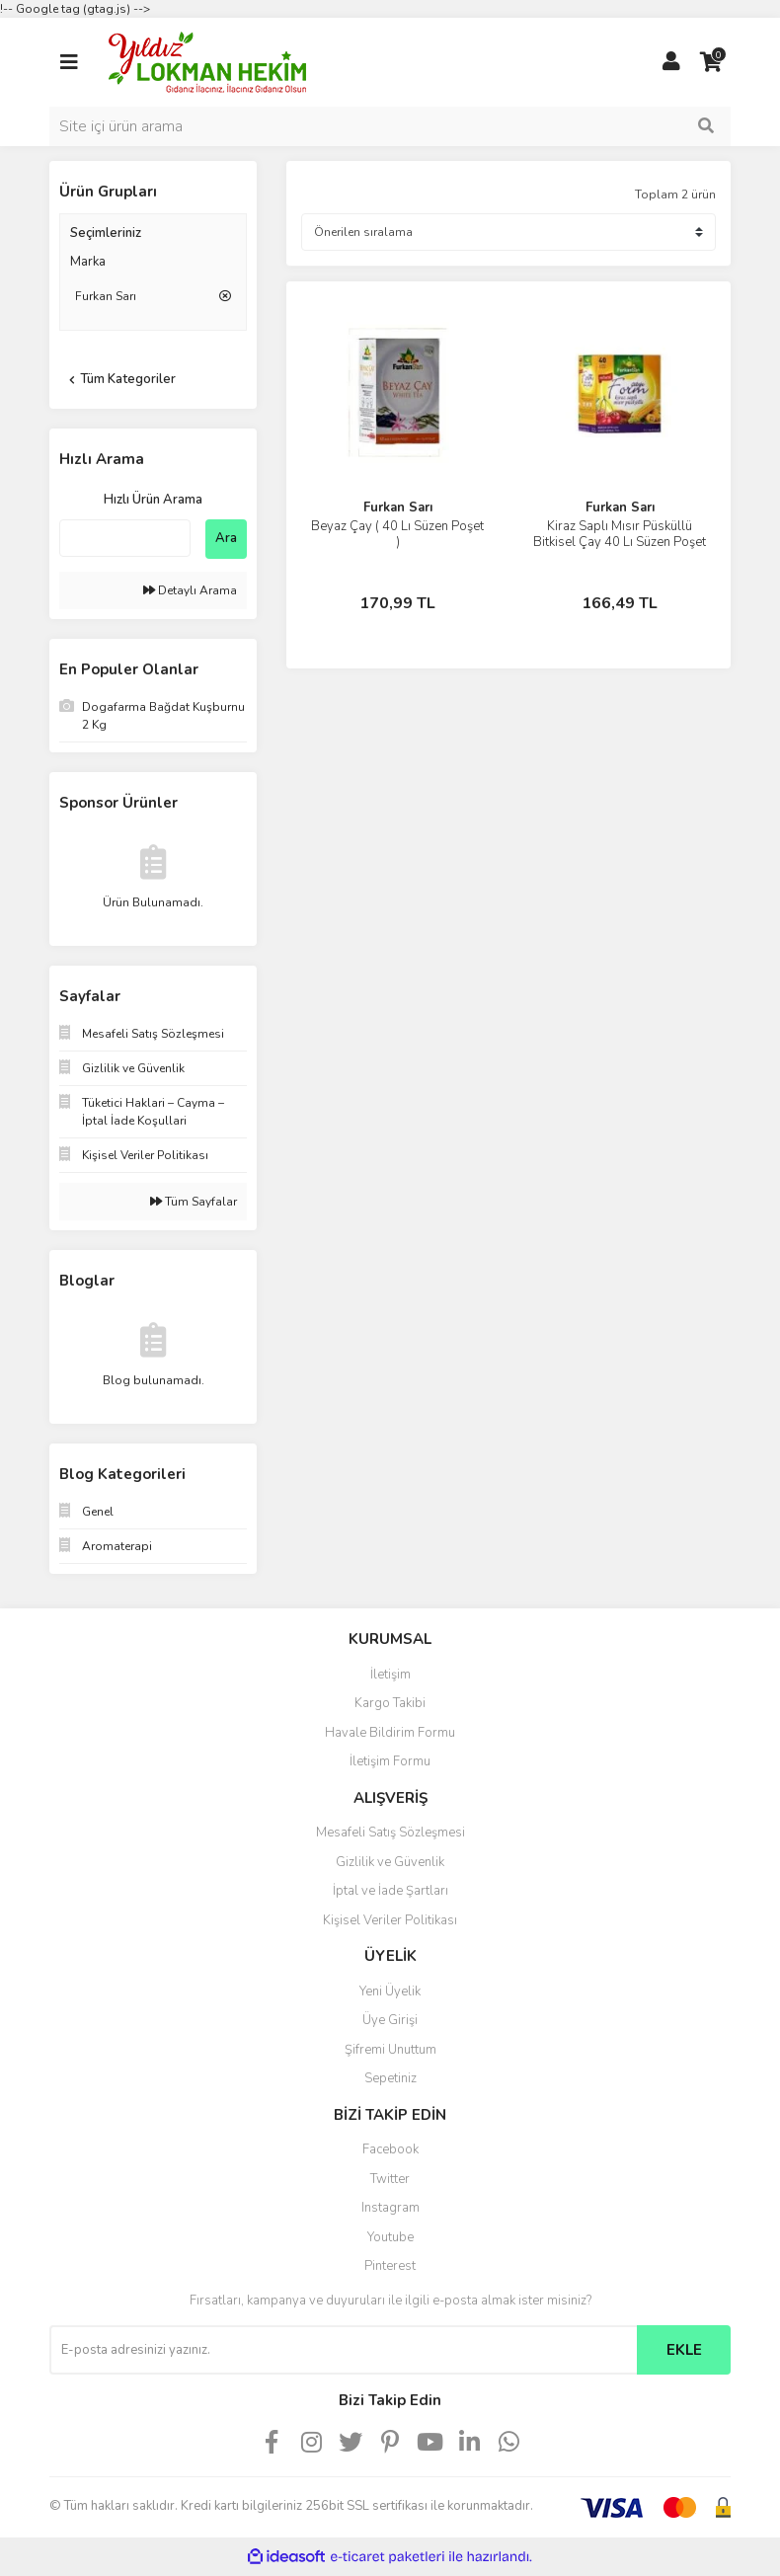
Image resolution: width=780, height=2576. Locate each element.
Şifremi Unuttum (390, 2050)
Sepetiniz (390, 2078)
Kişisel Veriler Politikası (390, 1920)
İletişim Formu (390, 1761)
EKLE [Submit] (684, 2350)
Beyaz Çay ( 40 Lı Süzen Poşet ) (397, 534)
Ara (226, 538)
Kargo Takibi (390, 1703)
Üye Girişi (390, 2020)
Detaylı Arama (190, 590)
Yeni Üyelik (390, 1991)
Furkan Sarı (397, 507)
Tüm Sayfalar (193, 1202)
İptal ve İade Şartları (390, 1891)
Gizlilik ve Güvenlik (390, 1862)
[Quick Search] (125, 538)
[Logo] (207, 61)
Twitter (390, 2179)
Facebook (390, 2149)
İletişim (390, 1674)
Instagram (390, 2208)
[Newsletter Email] (343, 2350)
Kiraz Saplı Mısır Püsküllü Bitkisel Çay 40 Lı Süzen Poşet (619, 534)
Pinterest (390, 2266)
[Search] (390, 126)
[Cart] (711, 62)
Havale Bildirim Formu (390, 1733)
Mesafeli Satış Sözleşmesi (390, 1832)
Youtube (390, 2237)
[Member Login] (671, 62)
